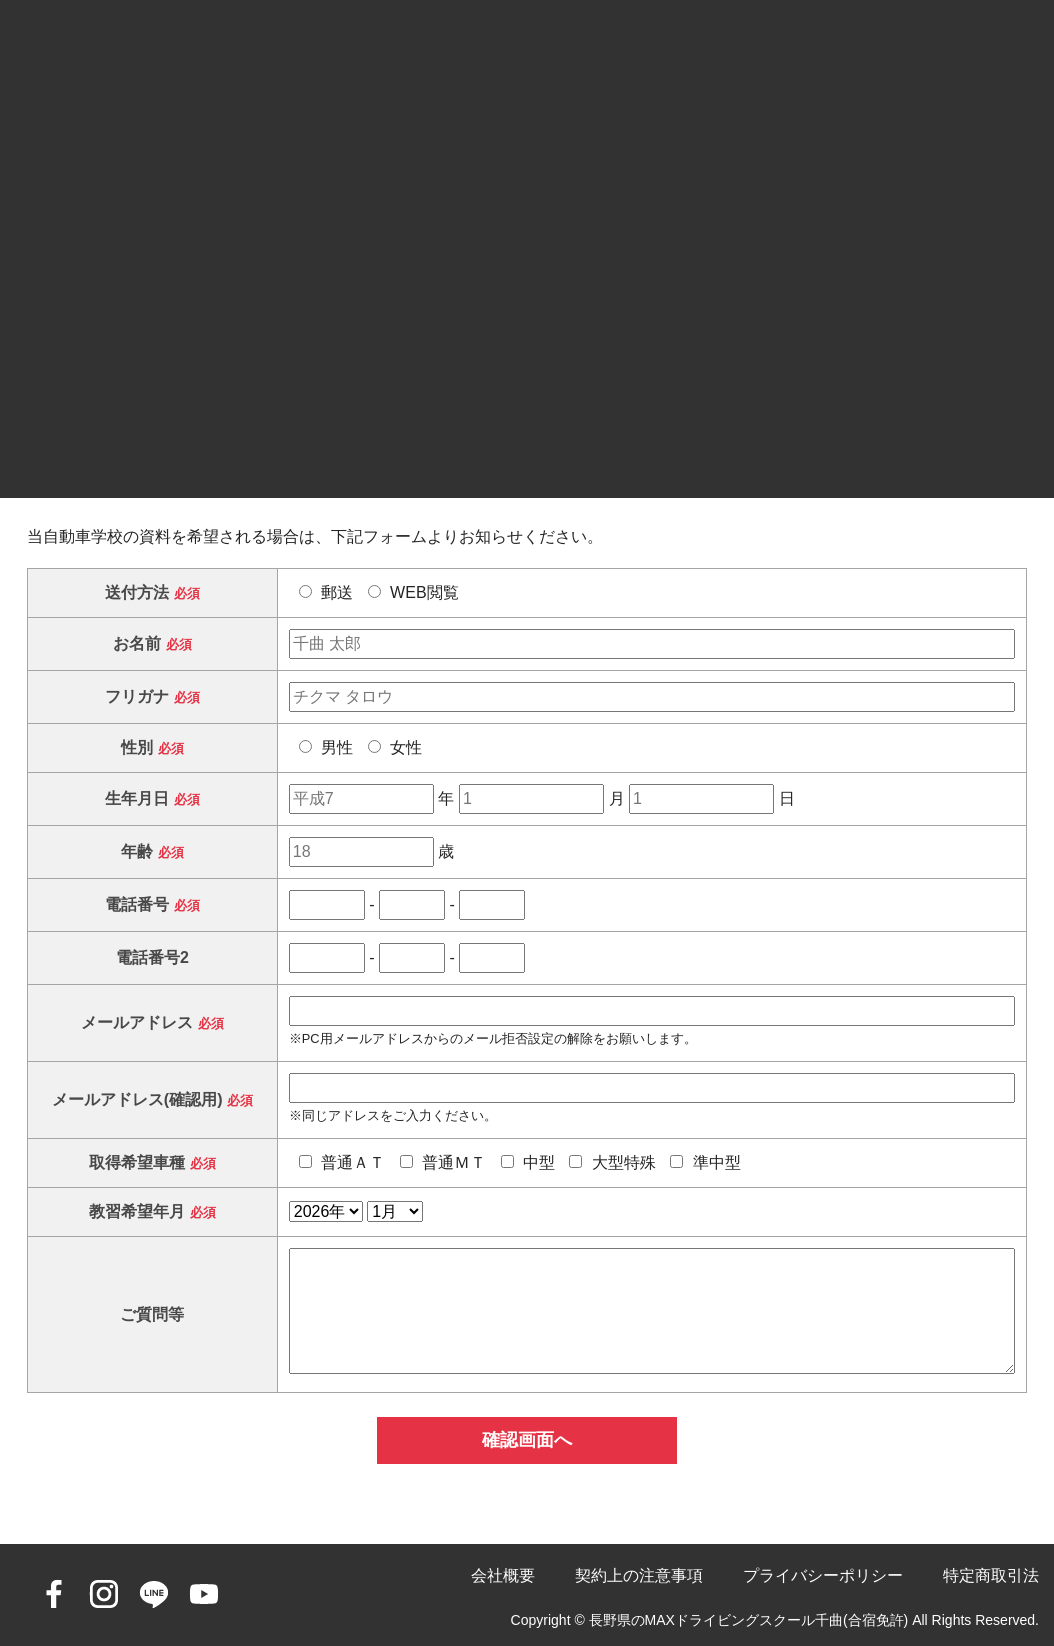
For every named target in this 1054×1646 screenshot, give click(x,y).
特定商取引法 (991, 1575)
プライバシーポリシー (823, 1575)
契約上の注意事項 (639, 1575)
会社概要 (503, 1575)
